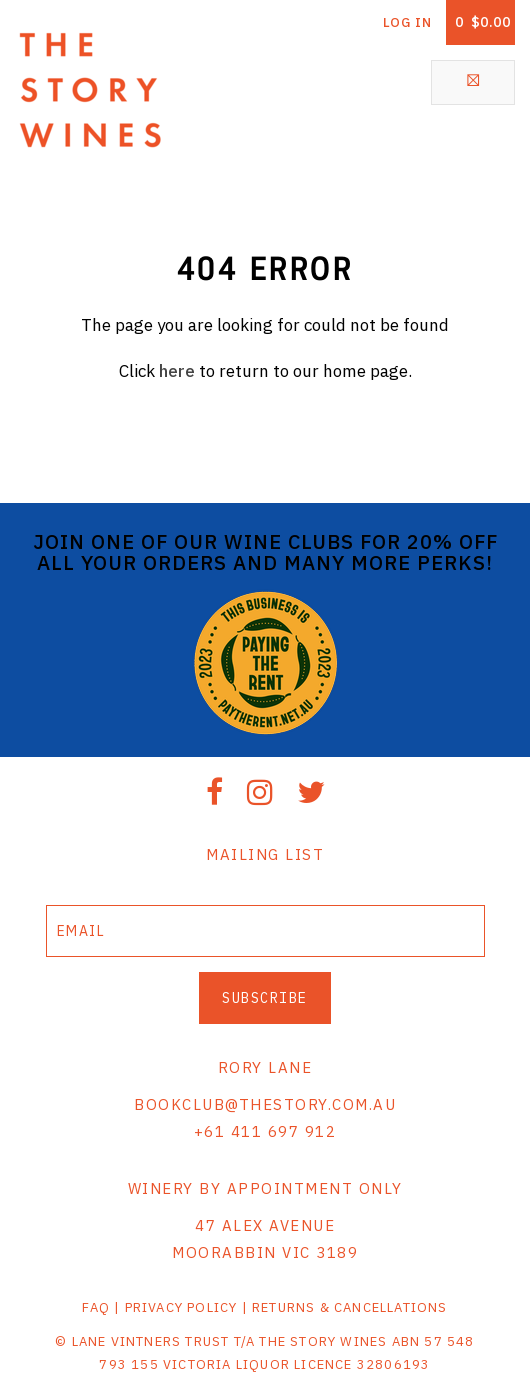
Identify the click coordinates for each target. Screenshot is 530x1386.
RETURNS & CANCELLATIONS (350, 1307)
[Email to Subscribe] (265, 931)
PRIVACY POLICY (181, 1307)
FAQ (96, 1307)
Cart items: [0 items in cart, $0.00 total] (482, 22)
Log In (407, 22)
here (177, 371)
